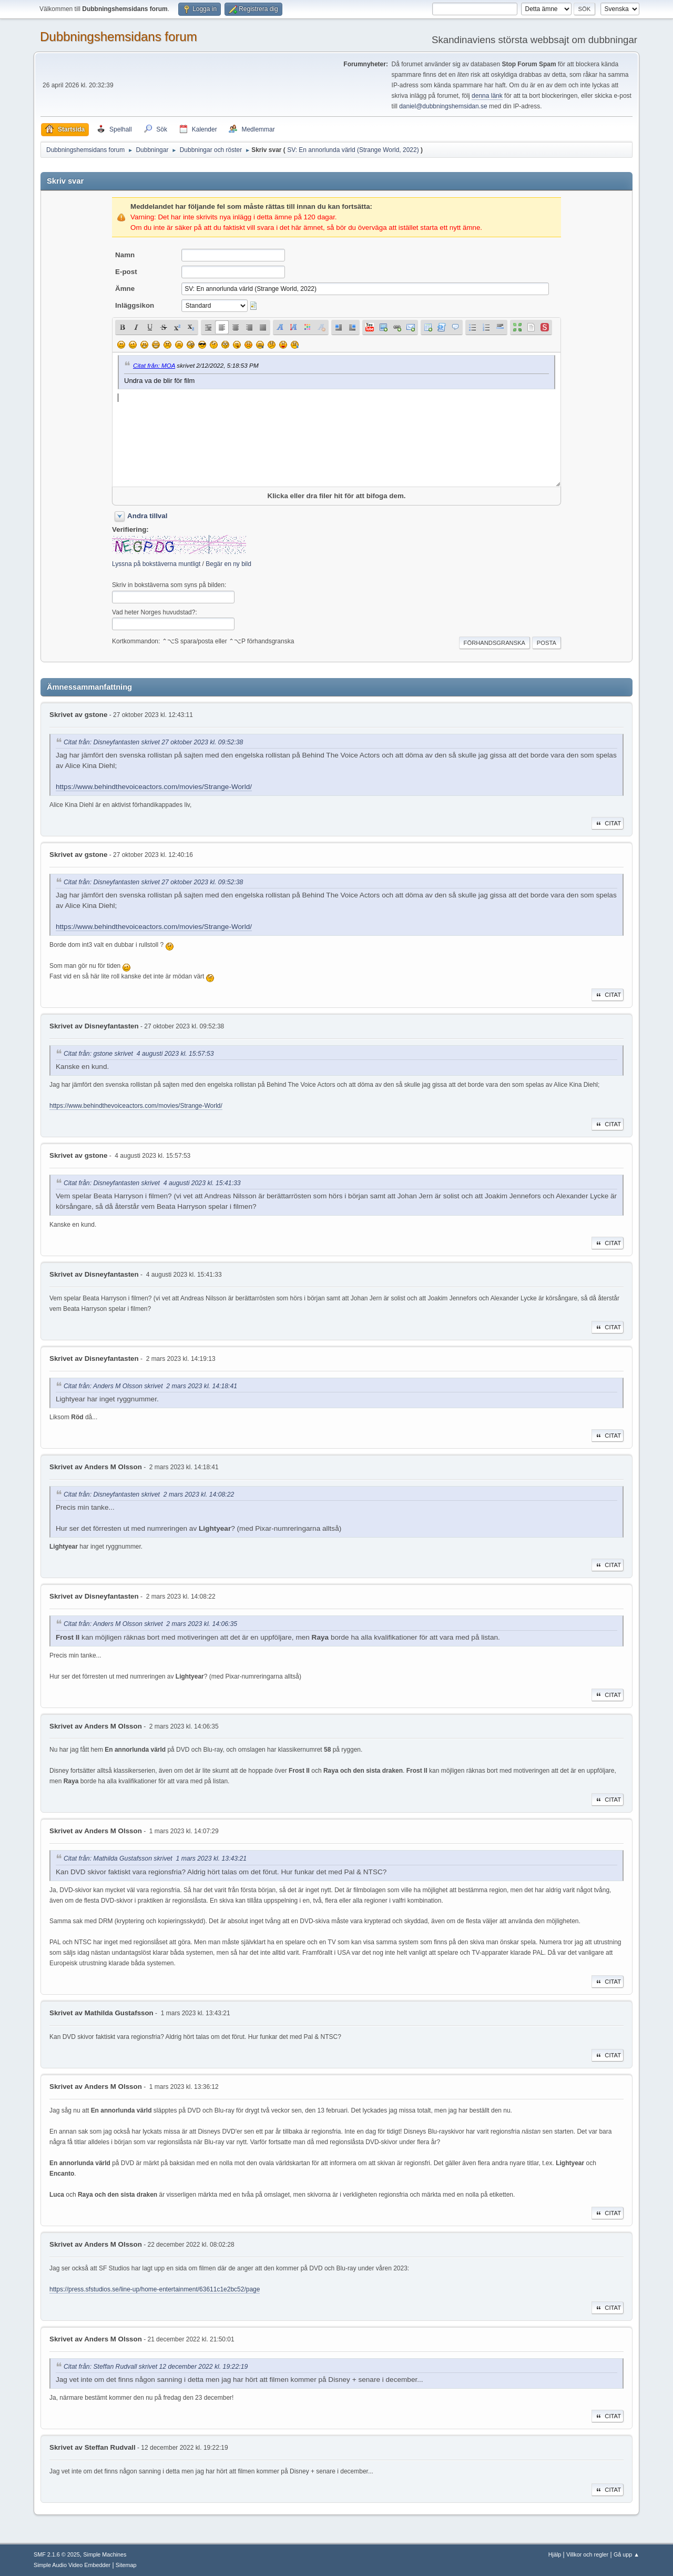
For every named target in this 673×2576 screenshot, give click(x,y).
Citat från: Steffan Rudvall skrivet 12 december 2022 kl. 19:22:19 (156, 2366)
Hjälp (555, 2554)
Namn (125, 255)
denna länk (487, 95)
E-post (126, 272)
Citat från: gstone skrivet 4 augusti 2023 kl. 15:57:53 (139, 1053)
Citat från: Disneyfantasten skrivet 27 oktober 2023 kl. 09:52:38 (153, 742)
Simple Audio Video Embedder (72, 2565)
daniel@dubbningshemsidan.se (443, 106)
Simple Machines (104, 2554)
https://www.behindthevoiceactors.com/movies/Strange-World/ (154, 787)
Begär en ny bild (228, 564)
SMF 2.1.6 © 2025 (57, 2554)
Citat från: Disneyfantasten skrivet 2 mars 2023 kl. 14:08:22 (149, 1495)
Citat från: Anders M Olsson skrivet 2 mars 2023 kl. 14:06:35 (150, 1624)
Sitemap (126, 2565)
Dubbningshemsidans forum (118, 36)
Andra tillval (147, 516)
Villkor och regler (587, 2554)
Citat (607, 823)
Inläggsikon (134, 305)
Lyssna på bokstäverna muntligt (156, 564)
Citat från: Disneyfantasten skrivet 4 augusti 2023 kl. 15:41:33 (152, 1183)
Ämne (125, 288)
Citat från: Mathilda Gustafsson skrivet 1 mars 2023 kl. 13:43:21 (155, 1859)
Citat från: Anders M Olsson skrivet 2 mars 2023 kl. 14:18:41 (150, 1386)
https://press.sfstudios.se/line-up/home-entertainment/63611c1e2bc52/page (154, 2289)
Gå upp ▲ (626, 2554)
